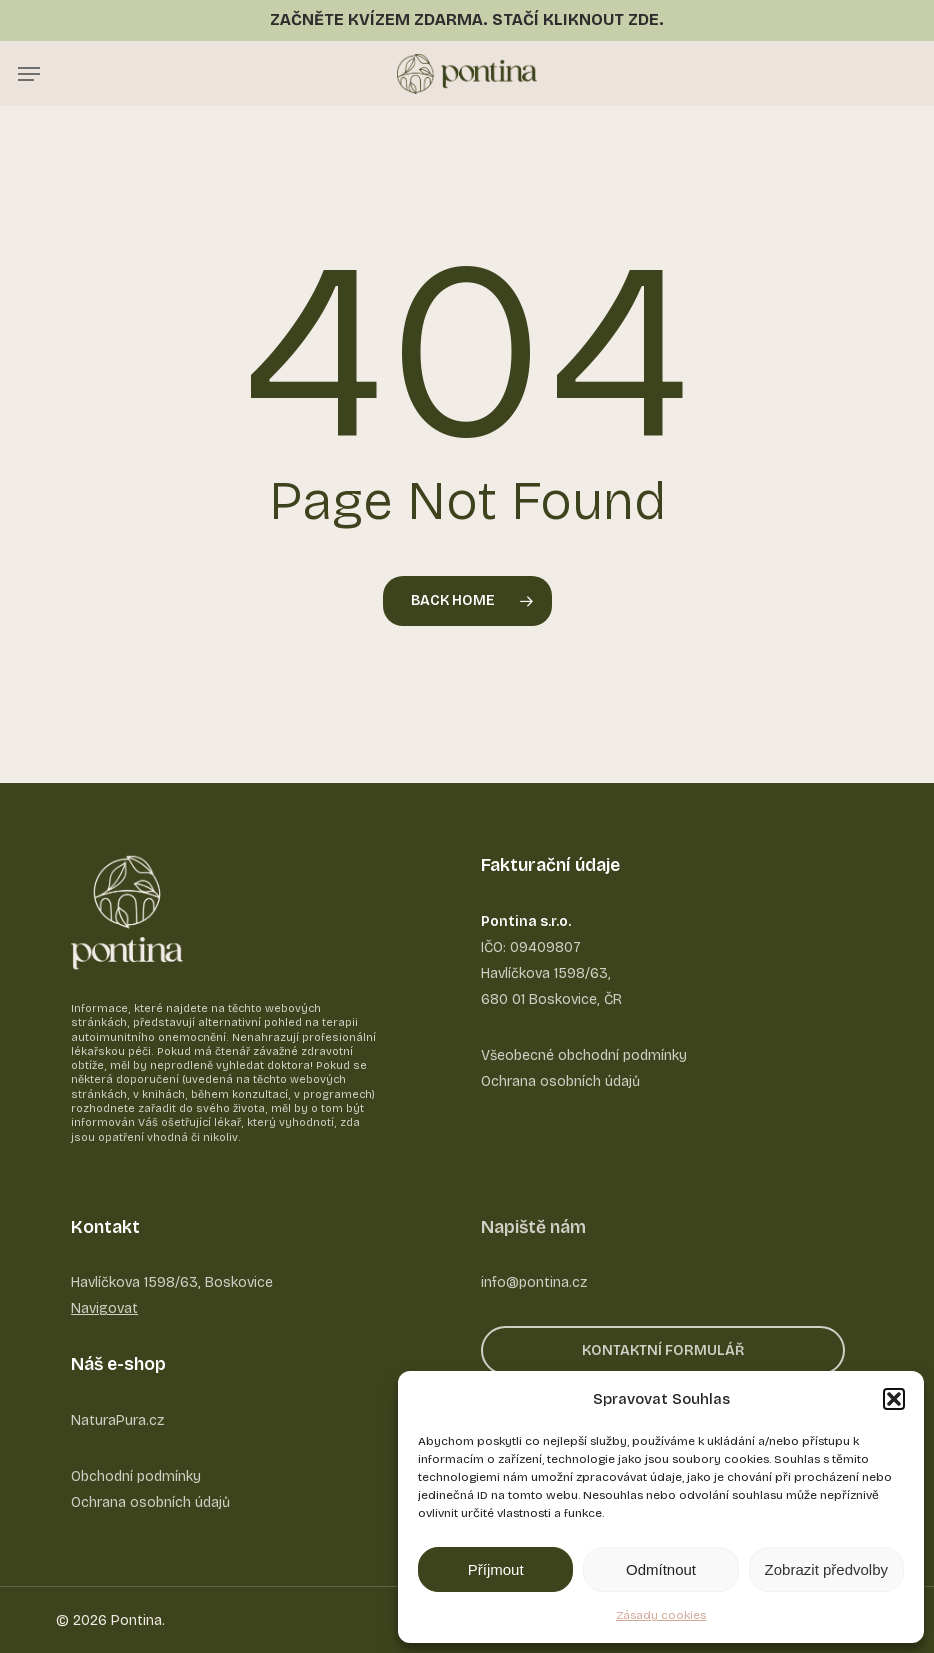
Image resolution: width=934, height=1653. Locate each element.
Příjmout (496, 1569)
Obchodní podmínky (136, 1476)
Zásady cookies (661, 1615)
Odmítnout (661, 1569)
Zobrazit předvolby (826, 1569)
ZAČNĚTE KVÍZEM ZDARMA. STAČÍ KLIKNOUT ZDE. (467, 19)
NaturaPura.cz (117, 1420)
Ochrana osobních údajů (150, 1502)
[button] (894, 1399)
